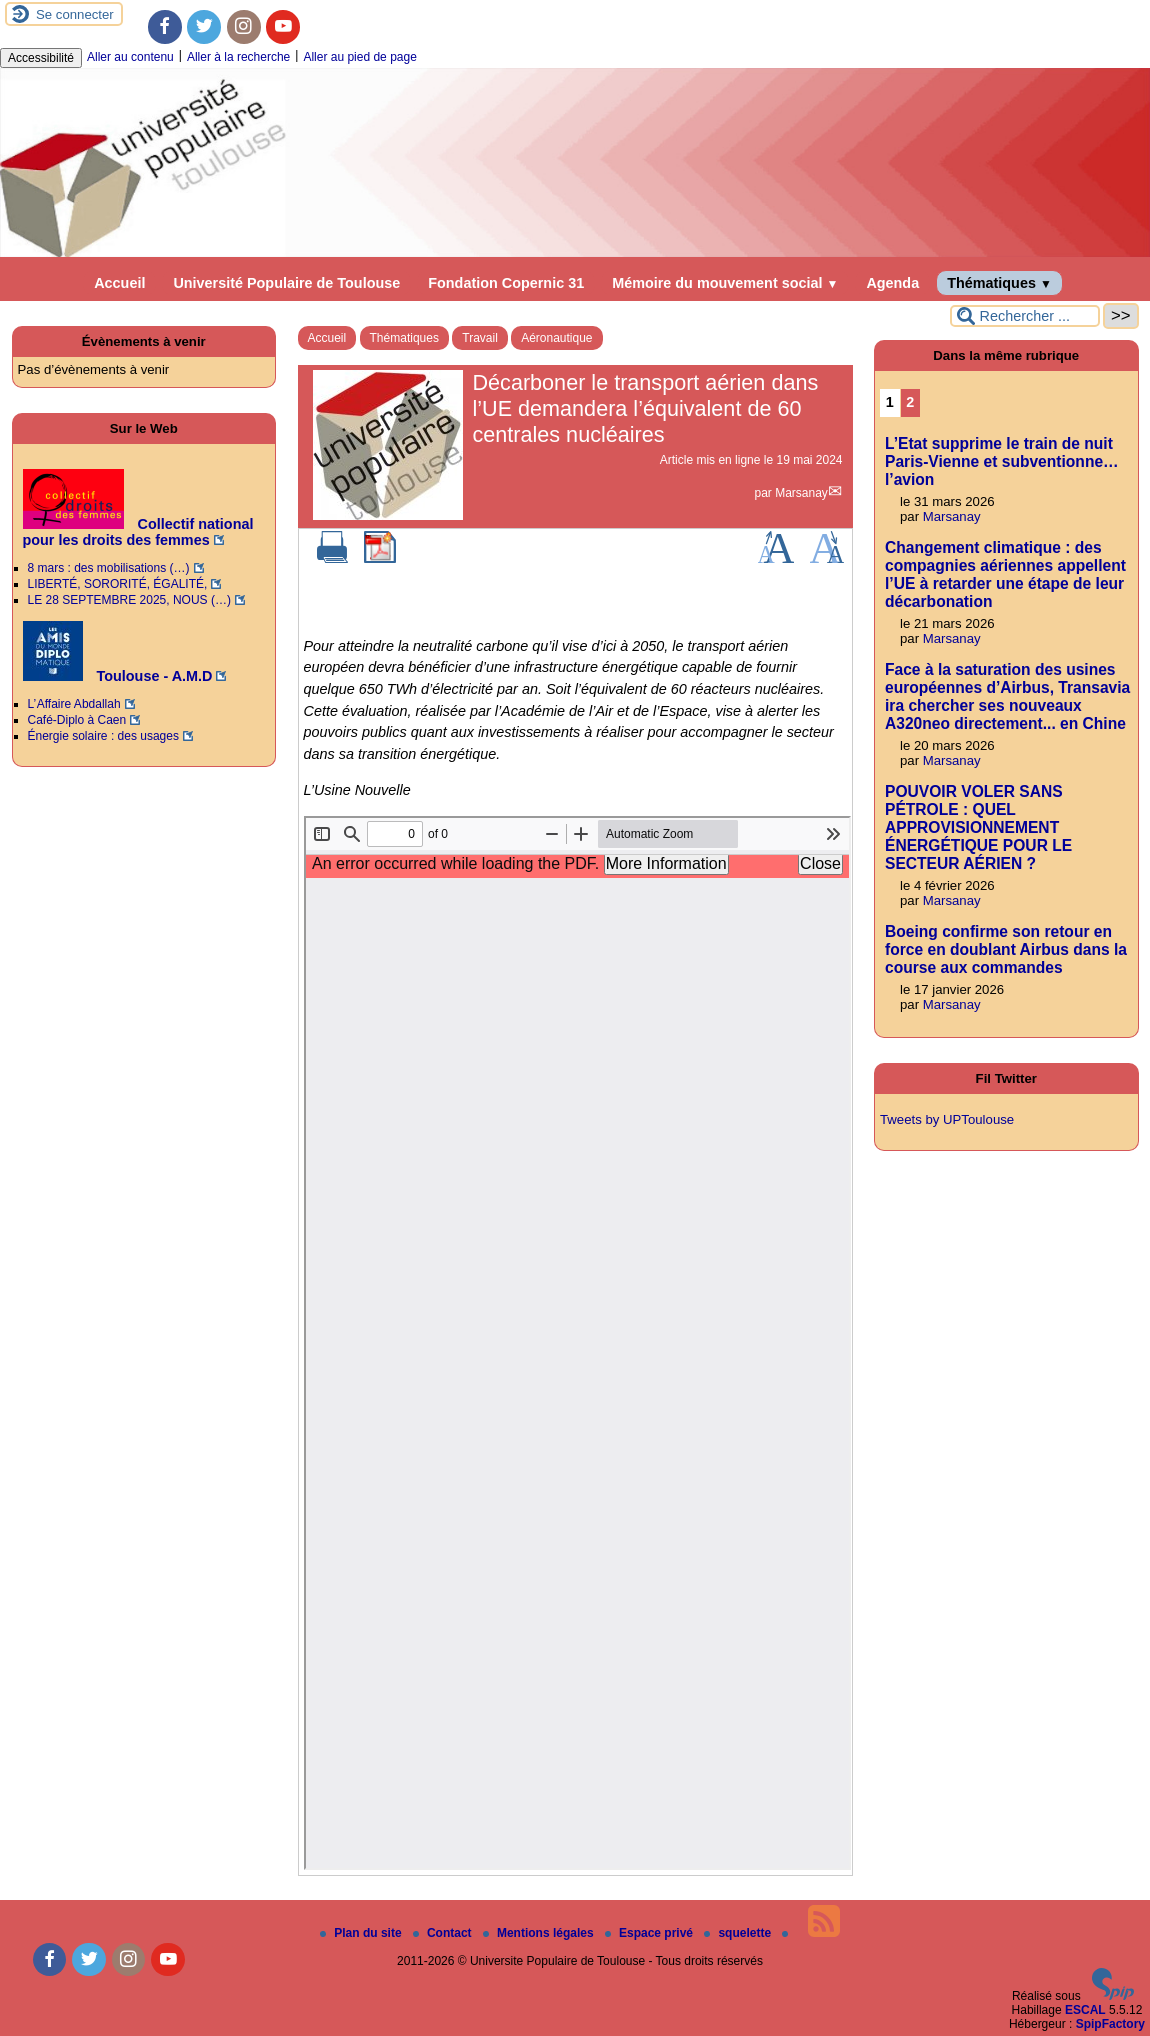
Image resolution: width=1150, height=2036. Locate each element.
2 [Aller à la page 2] (910, 402)
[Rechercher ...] (1025, 316)
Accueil (119, 283)
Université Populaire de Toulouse (286, 283)
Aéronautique (556, 338)
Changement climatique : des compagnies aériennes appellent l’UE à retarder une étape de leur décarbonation (1005, 574)
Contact (444, 1933)
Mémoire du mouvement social (725, 283)
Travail (480, 338)
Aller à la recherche (238, 57)
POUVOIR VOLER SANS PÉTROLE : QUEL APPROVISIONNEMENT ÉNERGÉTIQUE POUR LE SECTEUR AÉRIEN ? (978, 827)
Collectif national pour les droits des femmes (138, 532)
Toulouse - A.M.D (118, 676)
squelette (739, 1933)
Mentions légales (540, 1933)
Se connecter (75, 14)
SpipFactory (1110, 2024)
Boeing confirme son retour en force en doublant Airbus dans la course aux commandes (1006, 949)
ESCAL (1085, 2010)
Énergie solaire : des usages (103, 736)
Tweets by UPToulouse (947, 1119)
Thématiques (999, 283)
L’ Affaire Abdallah (74, 704)
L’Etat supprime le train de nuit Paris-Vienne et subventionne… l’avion (1002, 461)
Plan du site (362, 1933)
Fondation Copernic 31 (506, 283)
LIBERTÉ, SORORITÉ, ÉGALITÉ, (118, 584)
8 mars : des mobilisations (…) (109, 568)
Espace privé (650, 1933)
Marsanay (801, 493)
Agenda (892, 283)
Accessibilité (41, 58)
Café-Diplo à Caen (77, 720)
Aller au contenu (130, 57)
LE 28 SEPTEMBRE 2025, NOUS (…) (129, 600)
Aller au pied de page (359, 57)
